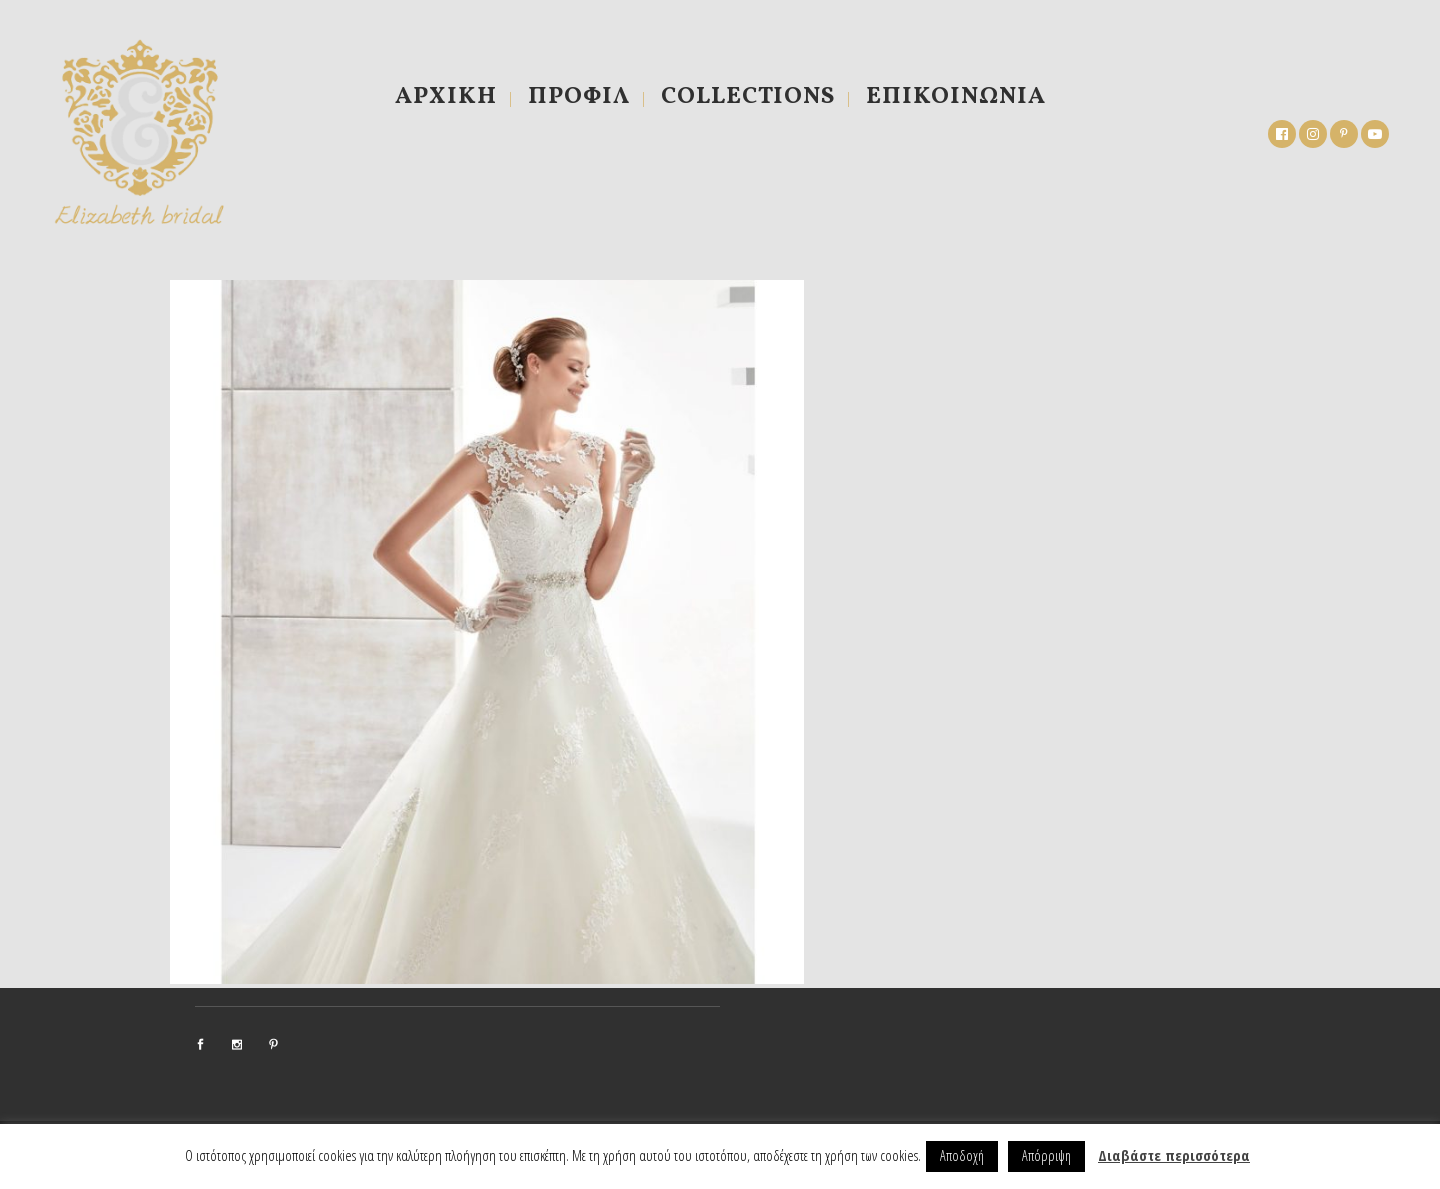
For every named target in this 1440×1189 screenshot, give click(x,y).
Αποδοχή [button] (962, 1155)
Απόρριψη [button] (1046, 1155)
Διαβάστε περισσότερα (1174, 1155)
